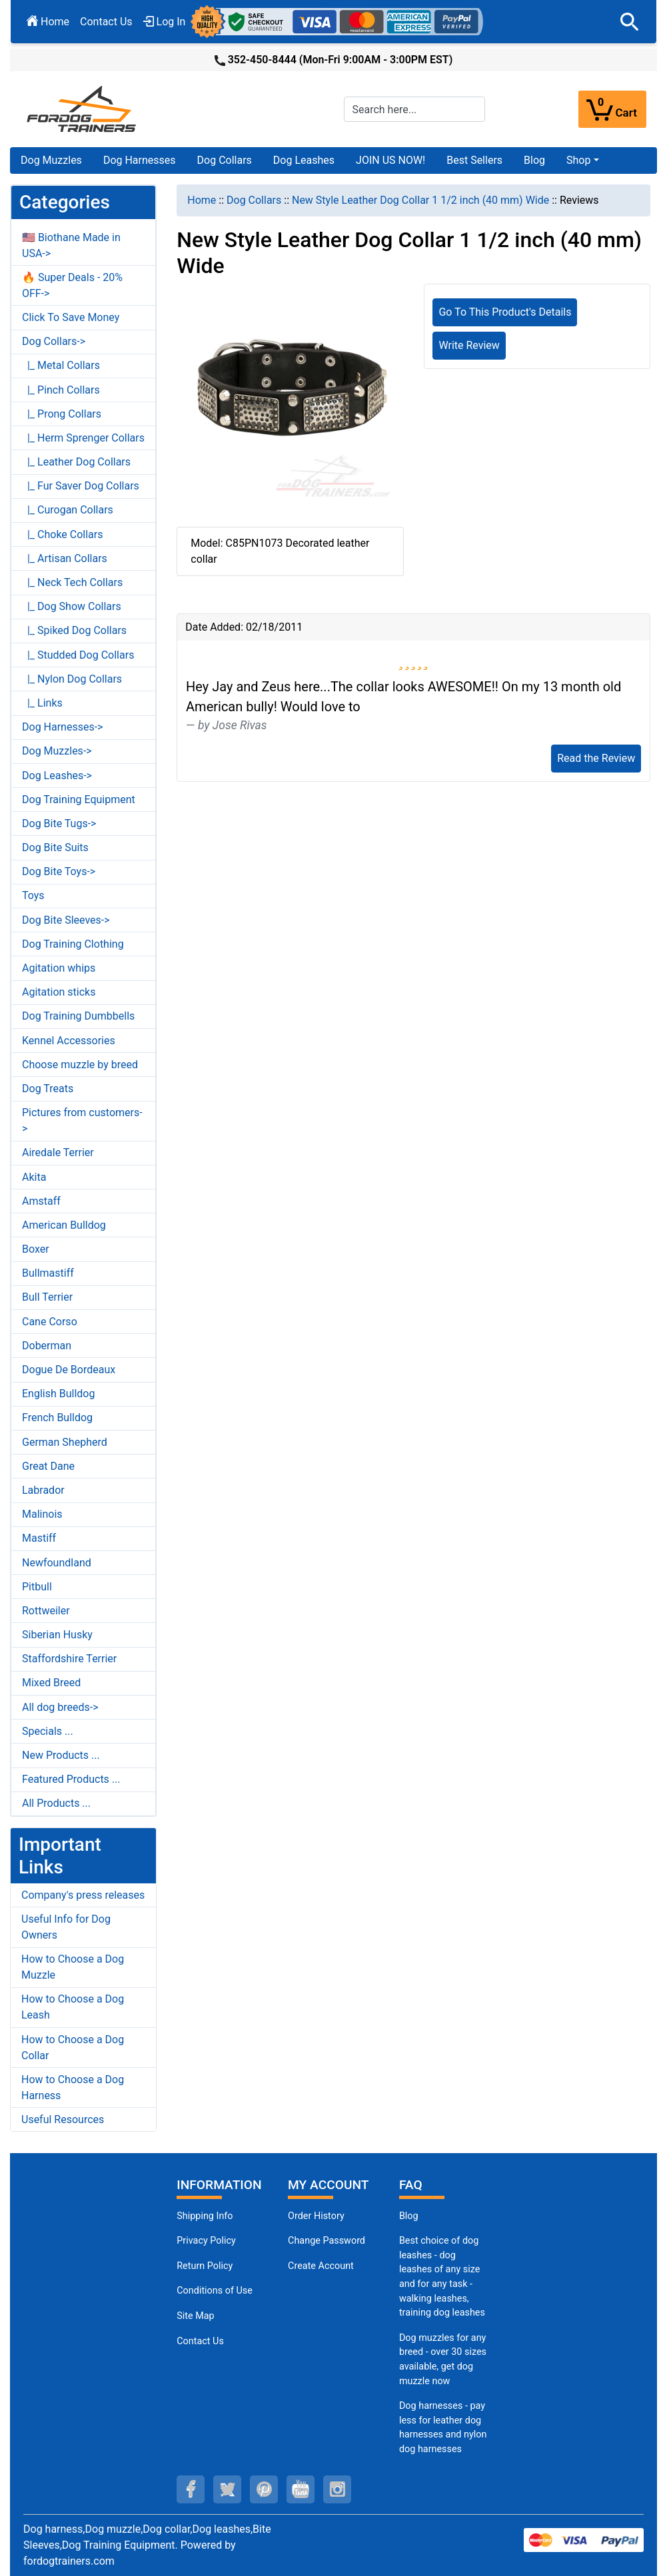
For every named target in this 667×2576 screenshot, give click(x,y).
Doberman (46, 1345)
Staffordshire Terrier (69, 1658)
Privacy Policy (206, 2240)
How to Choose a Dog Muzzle (72, 1967)
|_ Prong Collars (61, 414)
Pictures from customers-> (82, 1120)
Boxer (35, 1249)
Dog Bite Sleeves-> (66, 920)
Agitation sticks (58, 992)
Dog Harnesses (139, 160)
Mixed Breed (51, 1682)
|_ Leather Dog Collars (76, 462)
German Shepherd (64, 1442)
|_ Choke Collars (62, 534)
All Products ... (56, 1803)
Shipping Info (205, 2216)
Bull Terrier (47, 1297)
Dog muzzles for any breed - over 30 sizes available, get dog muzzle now (442, 2359)
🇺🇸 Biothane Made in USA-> (71, 245)
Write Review (468, 345)
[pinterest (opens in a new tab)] (264, 2489)
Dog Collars (224, 160)
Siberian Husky (57, 1634)
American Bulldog (64, 1225)
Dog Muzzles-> (57, 751)
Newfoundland (56, 1562)
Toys (33, 895)
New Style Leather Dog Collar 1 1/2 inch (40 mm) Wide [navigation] (420, 200)
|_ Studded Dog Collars (78, 655)
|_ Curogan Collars (67, 509)
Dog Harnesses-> (62, 727)
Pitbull (37, 1586)
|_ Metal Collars (61, 365)
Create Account (321, 2266)
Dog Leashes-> (57, 775)
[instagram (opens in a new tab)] (337, 2489)
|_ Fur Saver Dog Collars (80, 486)
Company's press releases (83, 1895)
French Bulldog (57, 1417)
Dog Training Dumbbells (78, 1016)
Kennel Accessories (68, 1040)
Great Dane (48, 1466)
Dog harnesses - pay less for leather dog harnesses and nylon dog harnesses (443, 2427)
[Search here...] (414, 109)
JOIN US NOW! (390, 160)
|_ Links (42, 703)
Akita (34, 1177)
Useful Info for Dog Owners (66, 1927)
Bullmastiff (48, 1273)
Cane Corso (49, 1321)
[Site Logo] (83, 108)
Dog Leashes (303, 160)
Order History (316, 2216)
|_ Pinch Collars (61, 390)
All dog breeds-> (60, 1707)
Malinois (42, 1514)
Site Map (195, 2316)
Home (48, 21)
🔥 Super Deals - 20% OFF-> (72, 285)
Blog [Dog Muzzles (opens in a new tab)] (408, 2216)
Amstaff (41, 1201)
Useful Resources (62, 2119)
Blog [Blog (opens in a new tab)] (534, 160)
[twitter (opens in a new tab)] (227, 2489)
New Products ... (61, 1755)
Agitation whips (58, 968)
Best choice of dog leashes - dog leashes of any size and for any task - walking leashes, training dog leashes (442, 2276)
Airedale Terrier (58, 1152)
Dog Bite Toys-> (58, 871)
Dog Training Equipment (78, 799)
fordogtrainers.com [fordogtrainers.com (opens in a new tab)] (69, 2561)
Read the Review (596, 758)
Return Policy (205, 2266)
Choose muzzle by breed (80, 1064)
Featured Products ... (71, 1779)
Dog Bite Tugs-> (59, 823)
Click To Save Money (70, 317)
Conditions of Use (215, 2290)
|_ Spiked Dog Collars (74, 630)
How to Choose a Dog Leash (72, 2007)
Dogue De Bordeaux (68, 1369)
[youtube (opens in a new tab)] (300, 2489)
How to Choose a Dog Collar (72, 2047)
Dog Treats (47, 1088)
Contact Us (106, 21)
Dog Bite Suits (55, 847)
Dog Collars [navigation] (254, 200)
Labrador (43, 1490)
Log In (164, 21)
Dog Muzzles (51, 160)
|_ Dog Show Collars (71, 606)
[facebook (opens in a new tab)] (190, 2489)
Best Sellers (474, 160)
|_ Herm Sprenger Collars (83, 438)
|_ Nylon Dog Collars (72, 679)
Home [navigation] (201, 200)
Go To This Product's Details (504, 312)
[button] (630, 22)
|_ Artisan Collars (64, 558)
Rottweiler (46, 1610)
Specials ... (47, 1731)
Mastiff (39, 1538)
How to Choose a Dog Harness (72, 2087)
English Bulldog (58, 1393)
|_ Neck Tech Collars (72, 582)
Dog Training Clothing (73, 944)
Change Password (326, 2240)
